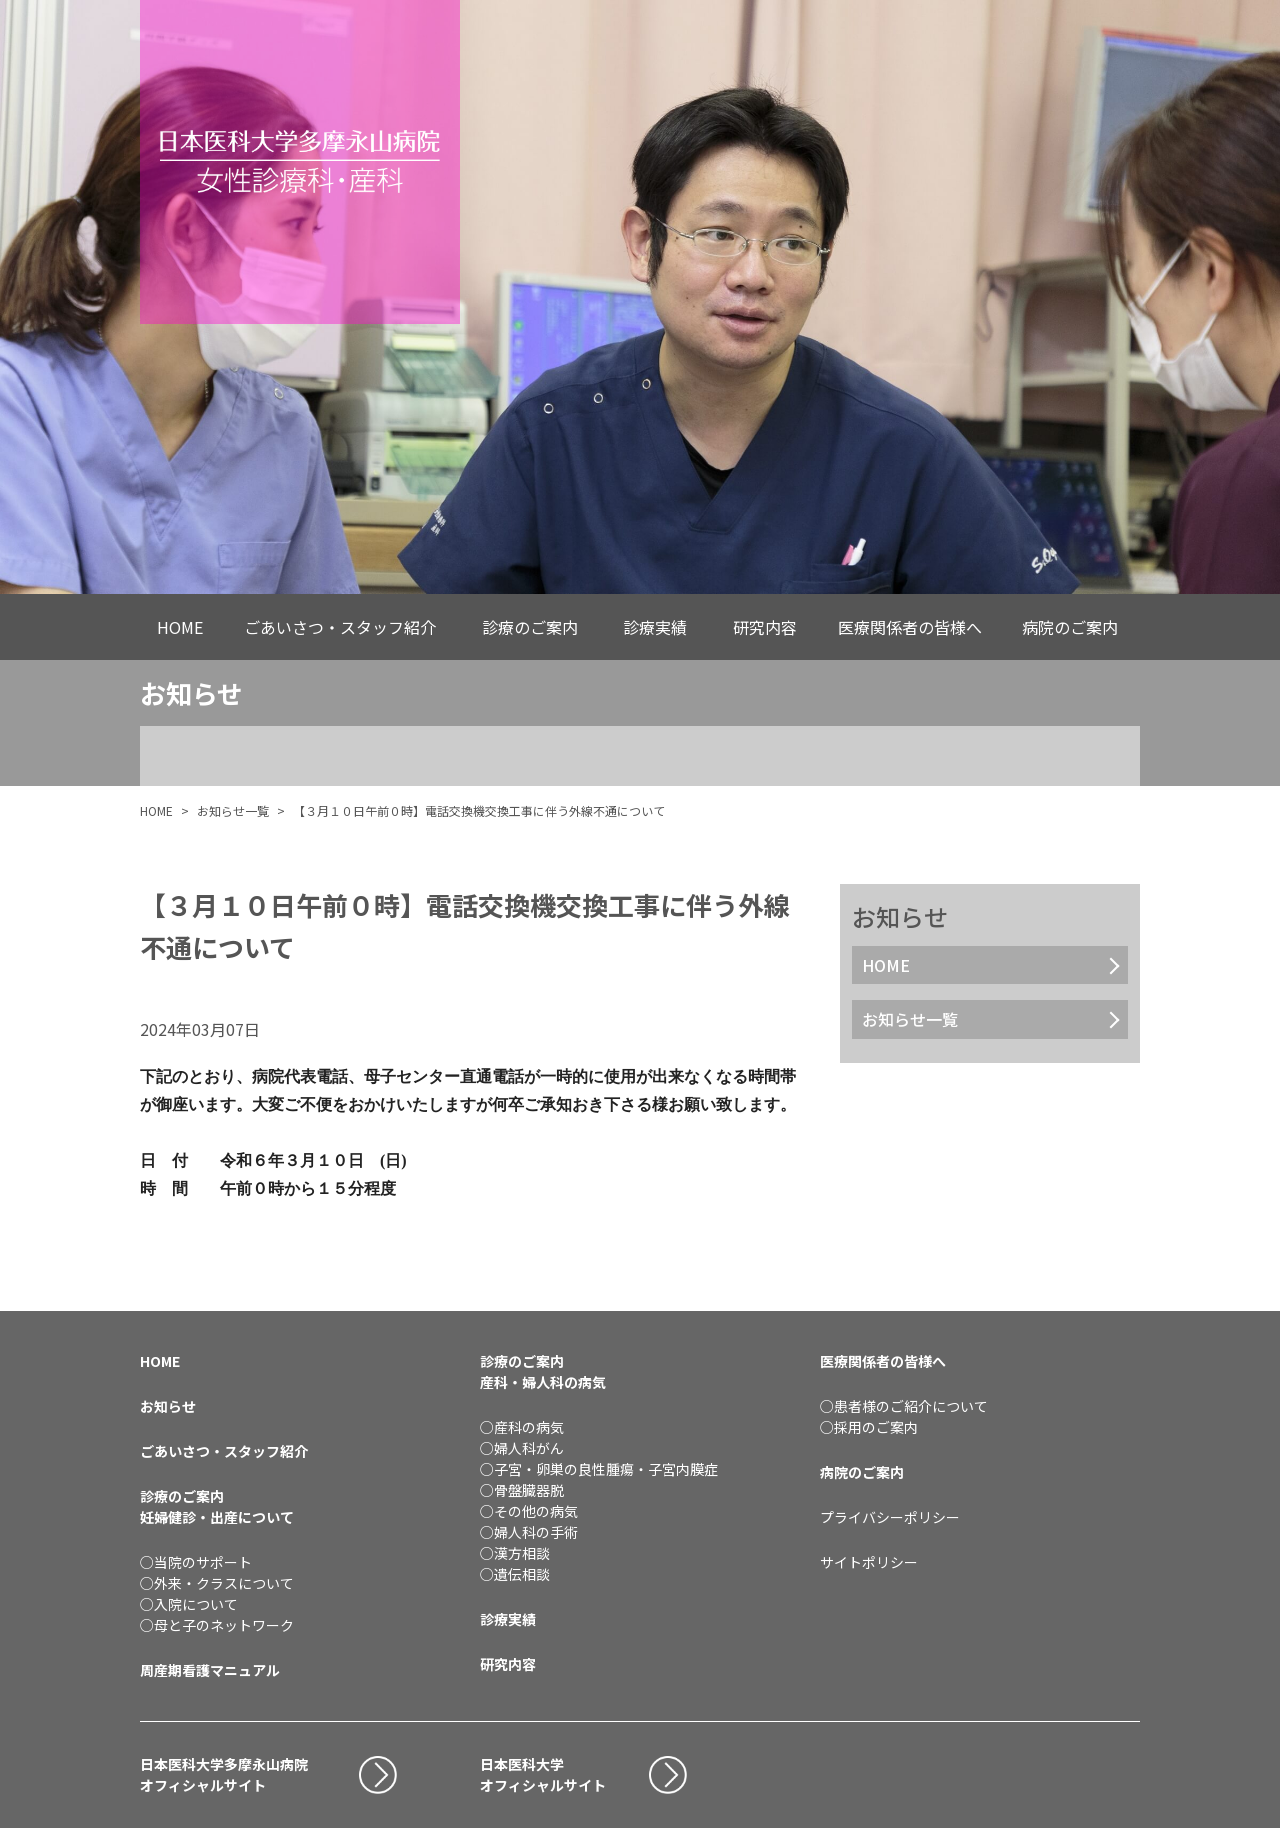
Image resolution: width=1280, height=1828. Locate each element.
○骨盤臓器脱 (522, 1490)
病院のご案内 (1070, 627)
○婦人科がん (522, 1448)
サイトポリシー (869, 1562)
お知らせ (168, 1406)
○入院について (189, 1604)
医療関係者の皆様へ (910, 627)
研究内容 (765, 627)
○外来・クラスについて (217, 1583)
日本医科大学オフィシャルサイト (543, 1774)
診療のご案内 (530, 627)
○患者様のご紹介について (904, 1406)
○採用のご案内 (869, 1427)
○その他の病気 (529, 1511)
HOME (180, 627)
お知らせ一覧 (233, 810)
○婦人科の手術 (529, 1532)
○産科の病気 (522, 1427)
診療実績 (655, 627)
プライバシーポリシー (890, 1517)
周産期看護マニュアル (210, 1670)
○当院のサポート (196, 1562)
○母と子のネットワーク (217, 1625)
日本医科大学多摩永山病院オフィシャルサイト (224, 1774)
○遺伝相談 (515, 1574)
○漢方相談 (515, 1553)
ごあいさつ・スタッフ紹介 (340, 627)
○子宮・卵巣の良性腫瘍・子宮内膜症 (599, 1469)
